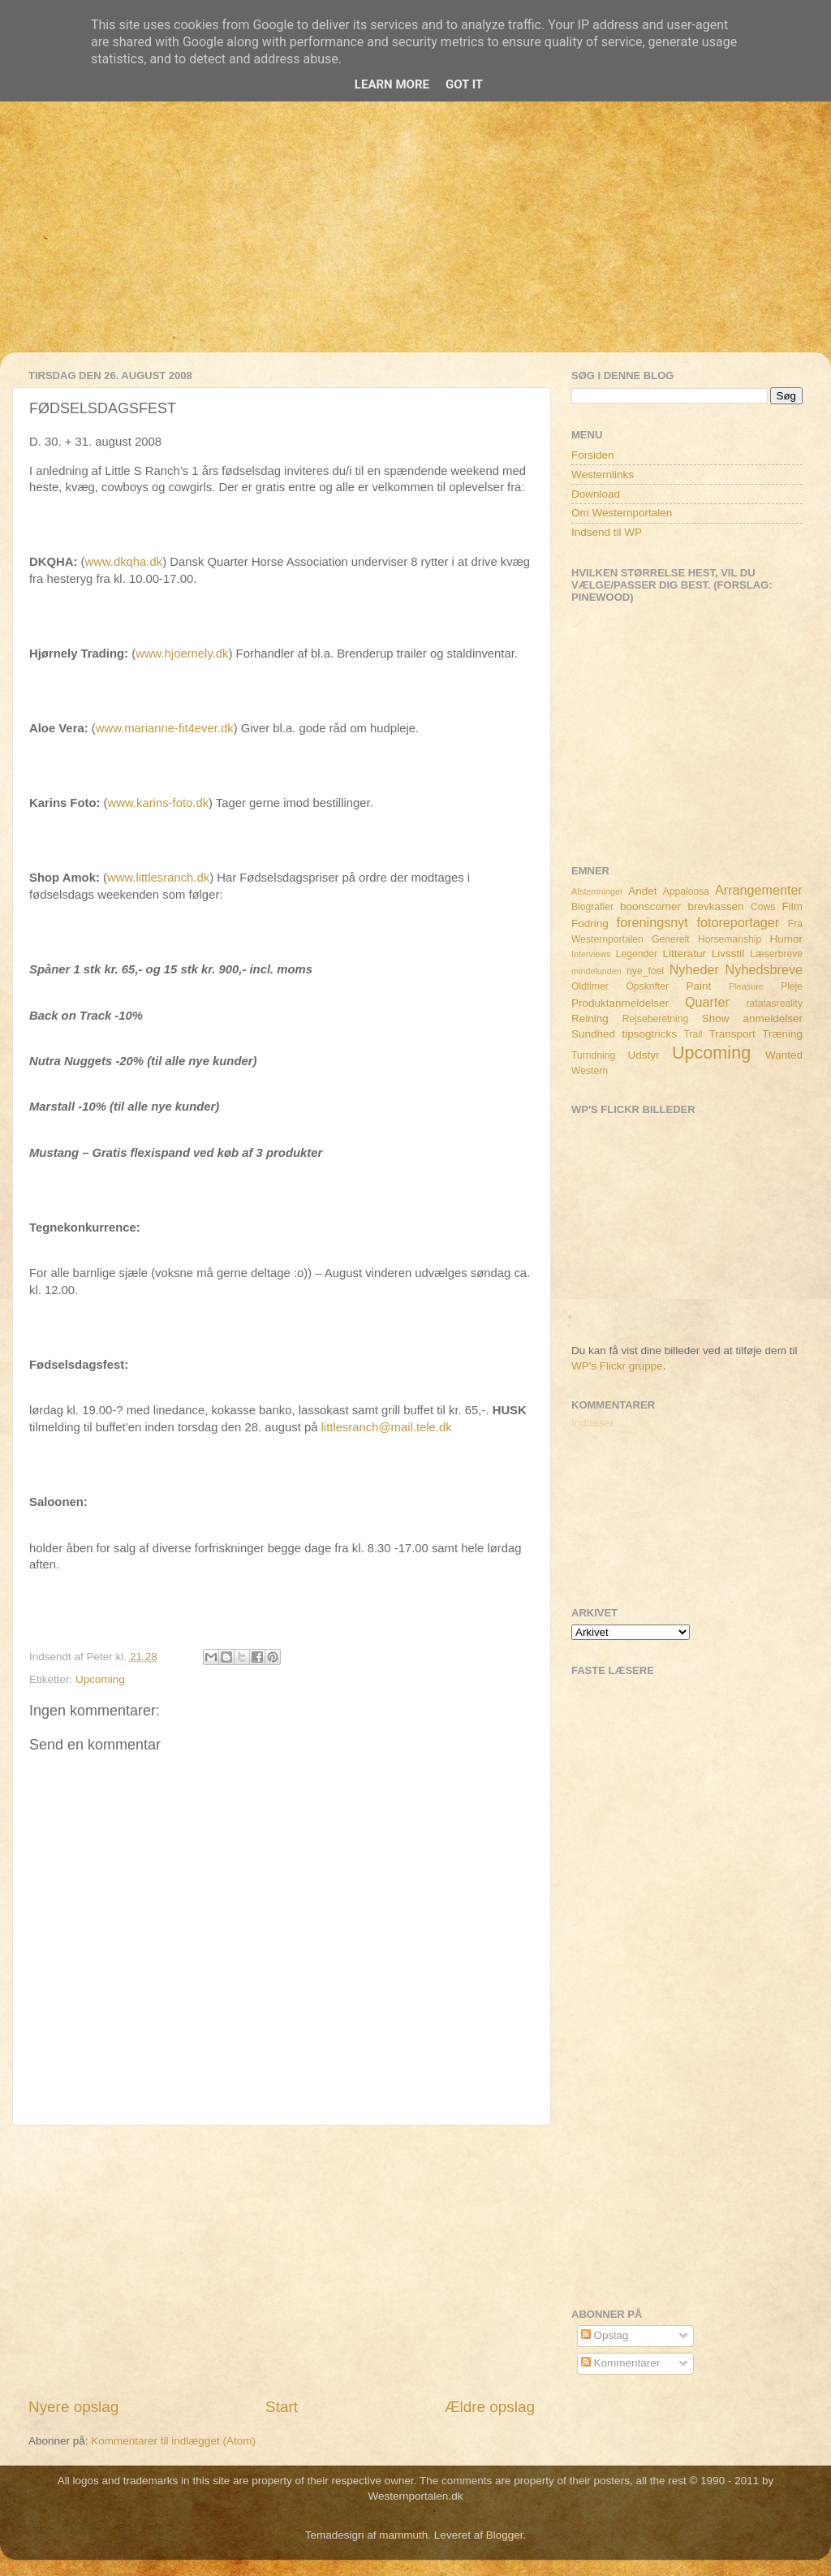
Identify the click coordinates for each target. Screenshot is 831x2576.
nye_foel (645, 971)
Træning (782, 1034)
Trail (692, 1034)
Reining (590, 1018)
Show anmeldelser (752, 1018)
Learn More (392, 84)
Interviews (591, 954)
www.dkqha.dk (123, 561)
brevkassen (716, 906)
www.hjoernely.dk (182, 653)
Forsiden (592, 455)
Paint (699, 986)
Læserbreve (776, 954)
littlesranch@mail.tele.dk (386, 1427)
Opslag (605, 2335)
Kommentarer (621, 2363)
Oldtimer (590, 986)
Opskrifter (647, 986)
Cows (763, 907)
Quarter (707, 1002)
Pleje (792, 986)
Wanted (784, 1055)
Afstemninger (597, 891)
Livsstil (728, 953)
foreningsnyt (652, 922)
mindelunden (596, 971)
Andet (642, 891)
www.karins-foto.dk (158, 802)
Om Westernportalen (621, 513)
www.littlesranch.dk (158, 877)
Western (589, 1071)
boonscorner (650, 906)
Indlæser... (596, 1423)
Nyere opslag (73, 2406)
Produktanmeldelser (620, 1003)
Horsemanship (729, 939)
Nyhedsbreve (764, 969)
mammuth (403, 2535)
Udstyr (643, 1055)
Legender (636, 954)
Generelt (671, 939)
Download (595, 494)
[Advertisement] (415, 238)
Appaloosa (686, 891)
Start (281, 2406)
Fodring (590, 923)
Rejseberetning (655, 1019)
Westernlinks (602, 474)
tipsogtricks (649, 1034)
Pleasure (746, 986)
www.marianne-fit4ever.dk (165, 728)
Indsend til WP (606, 532)
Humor (786, 939)
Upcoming (100, 1679)
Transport (732, 1034)
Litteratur (684, 953)
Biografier (592, 907)
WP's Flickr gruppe (617, 1366)
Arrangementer (759, 889)
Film (792, 906)
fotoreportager (737, 922)
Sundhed (593, 1034)
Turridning (593, 1055)
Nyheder (694, 969)
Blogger (504, 2535)
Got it (464, 84)
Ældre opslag (490, 2406)
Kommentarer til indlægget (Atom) (173, 2441)
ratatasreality (774, 1003)
